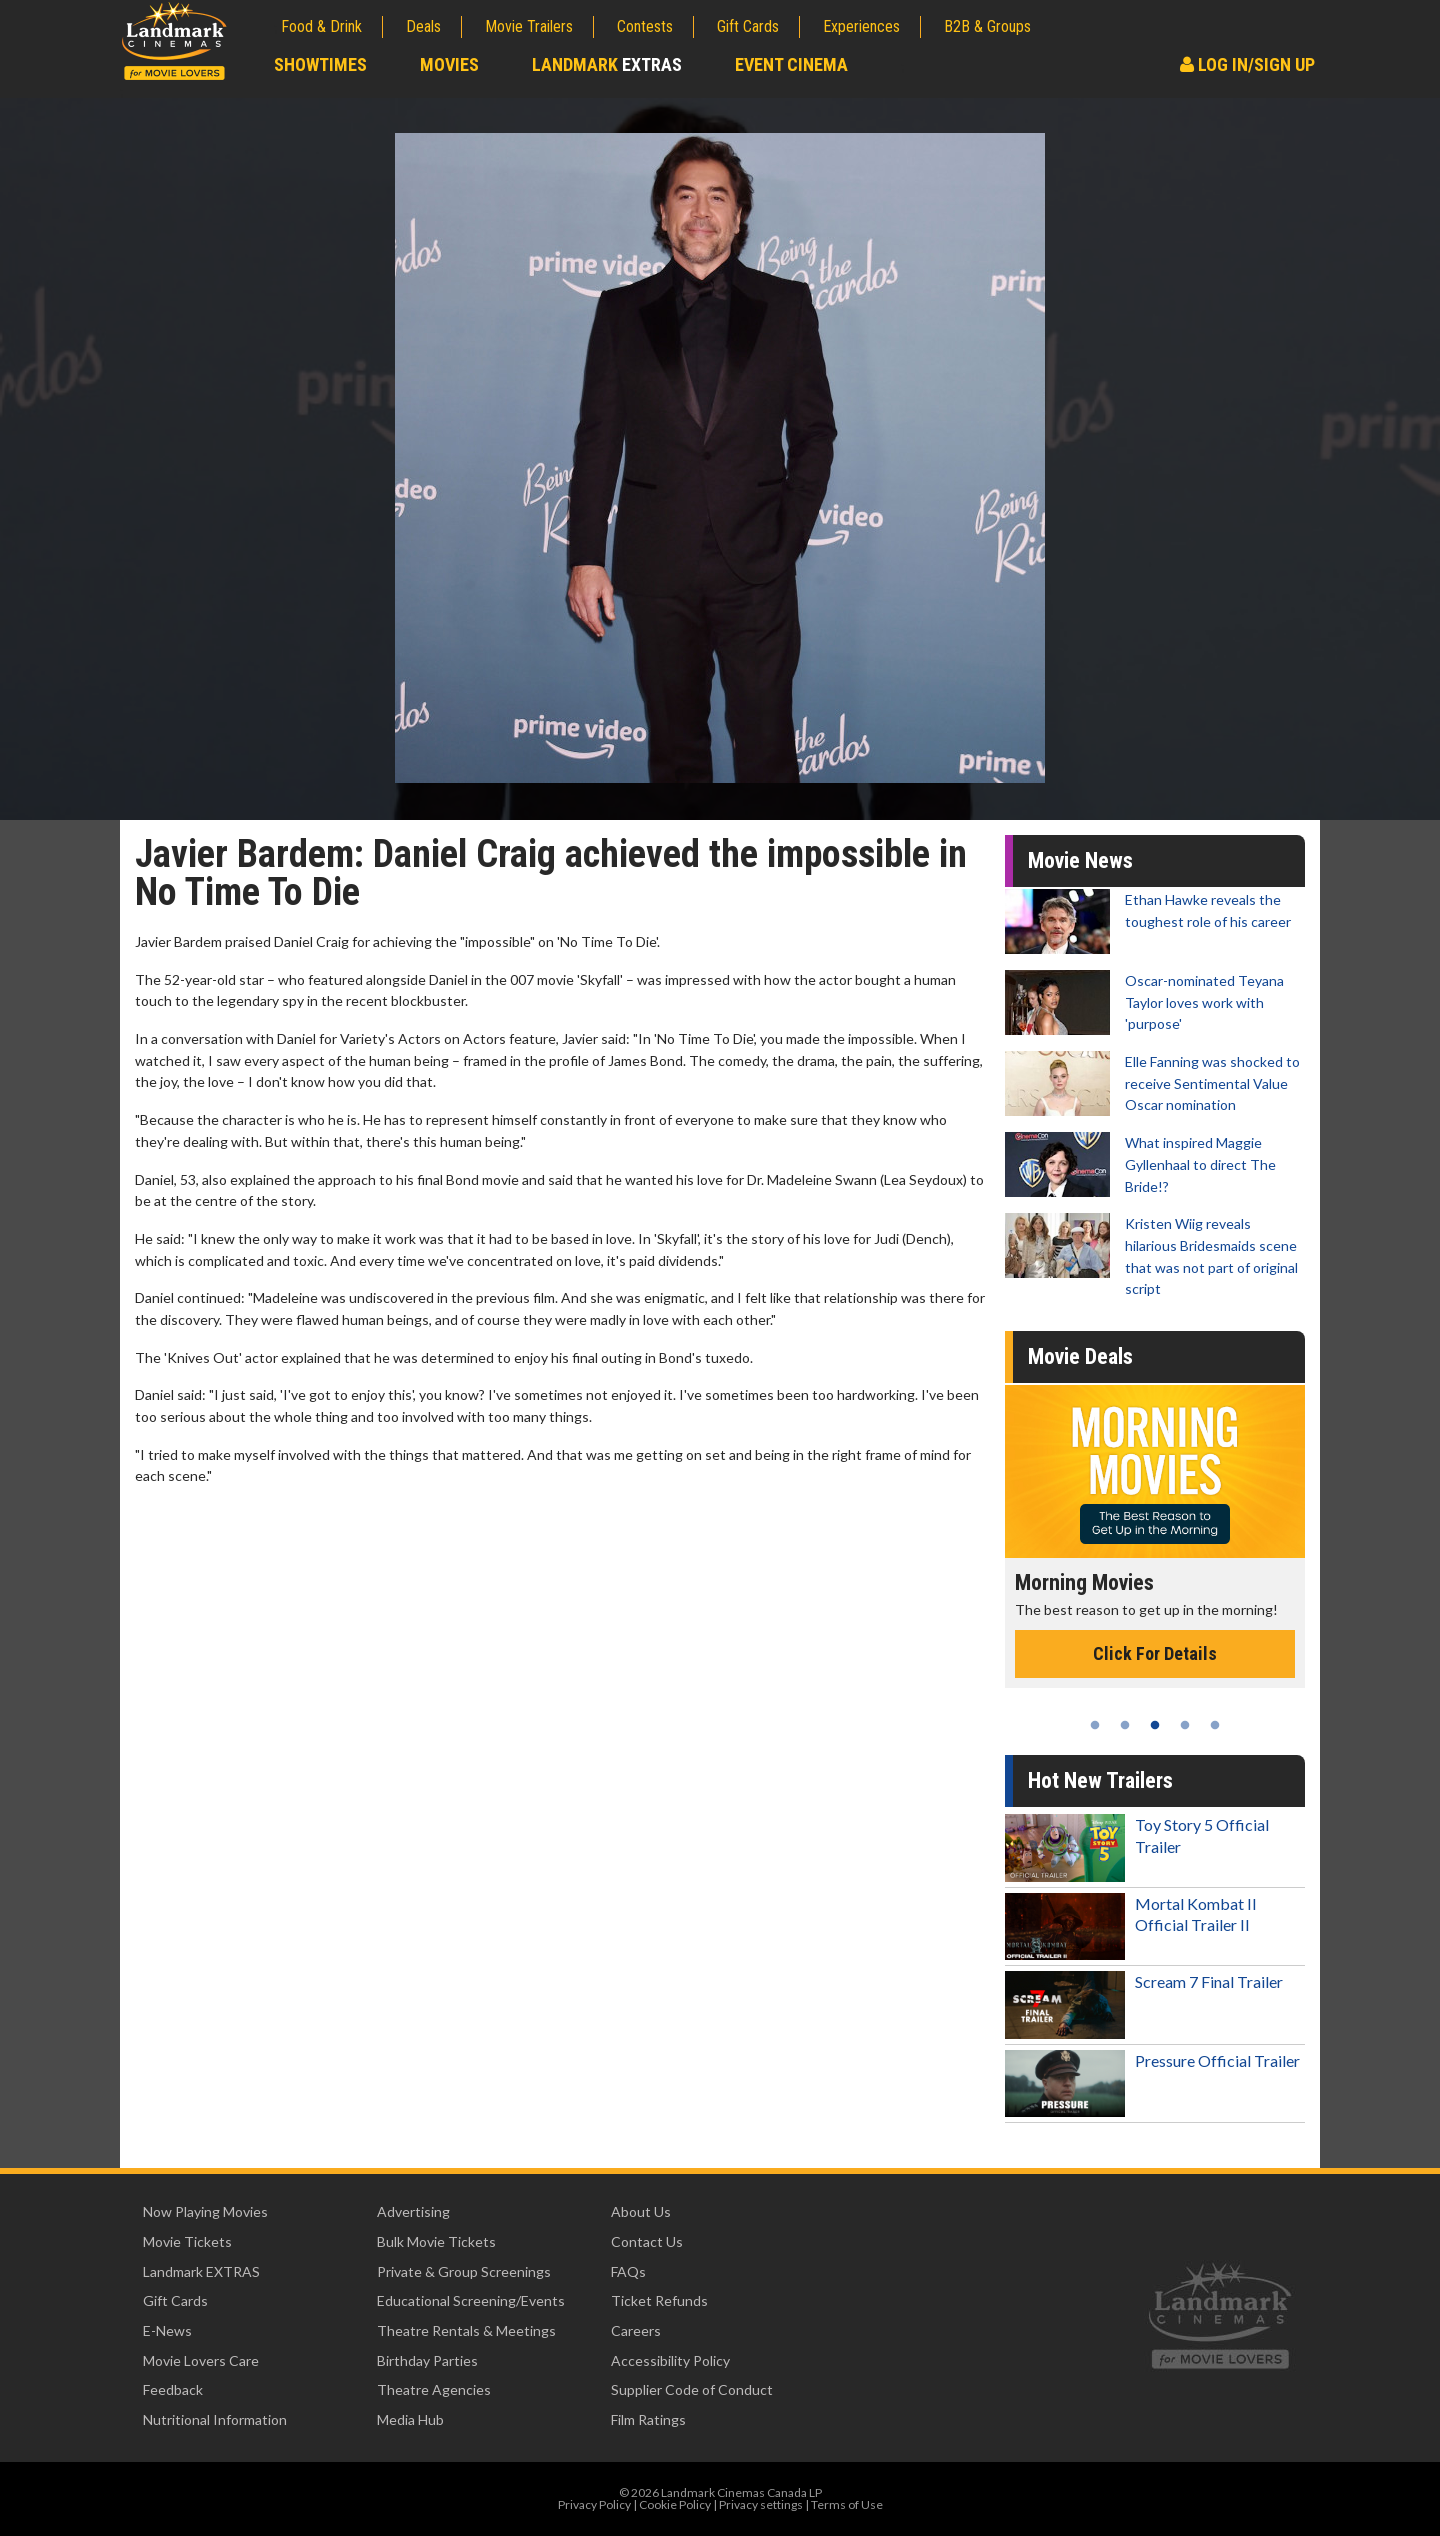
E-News (167, 2330)
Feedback (173, 2389)
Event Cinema (791, 64)
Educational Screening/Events (471, 2300)
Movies (449, 64)
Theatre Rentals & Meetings (466, 2330)
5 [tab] (1215, 1725)
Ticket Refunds (659, 2300)
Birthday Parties (427, 2360)
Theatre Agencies (434, 2389)
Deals (423, 26)
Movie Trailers (529, 26)
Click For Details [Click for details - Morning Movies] (1155, 1653)
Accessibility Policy (670, 2360)
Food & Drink (321, 26)
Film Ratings (648, 2419)
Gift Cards (748, 26)
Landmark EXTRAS (201, 2271)
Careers (636, 2330)
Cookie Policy (675, 2504)
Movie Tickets (187, 2241)
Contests (645, 26)
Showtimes (320, 64)
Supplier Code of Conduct (692, 2389)
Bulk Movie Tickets (436, 2241)
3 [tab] (1155, 1725)
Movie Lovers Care (201, 2360)
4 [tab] (1185, 1725)
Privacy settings (761, 2504)
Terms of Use (847, 2504)
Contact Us (647, 2241)
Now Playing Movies (205, 2211)
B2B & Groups (987, 26)
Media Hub (410, 2419)
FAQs (628, 2271)
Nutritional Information (215, 2419)
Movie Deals (1080, 1356)
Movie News (1080, 860)
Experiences (861, 26)
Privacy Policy (594, 2504)
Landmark (607, 64)
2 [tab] (1125, 1725)
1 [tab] (1095, 1725)
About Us (641, 2211)
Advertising (413, 2211)
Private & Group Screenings (464, 2271)
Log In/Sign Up (1247, 64)
